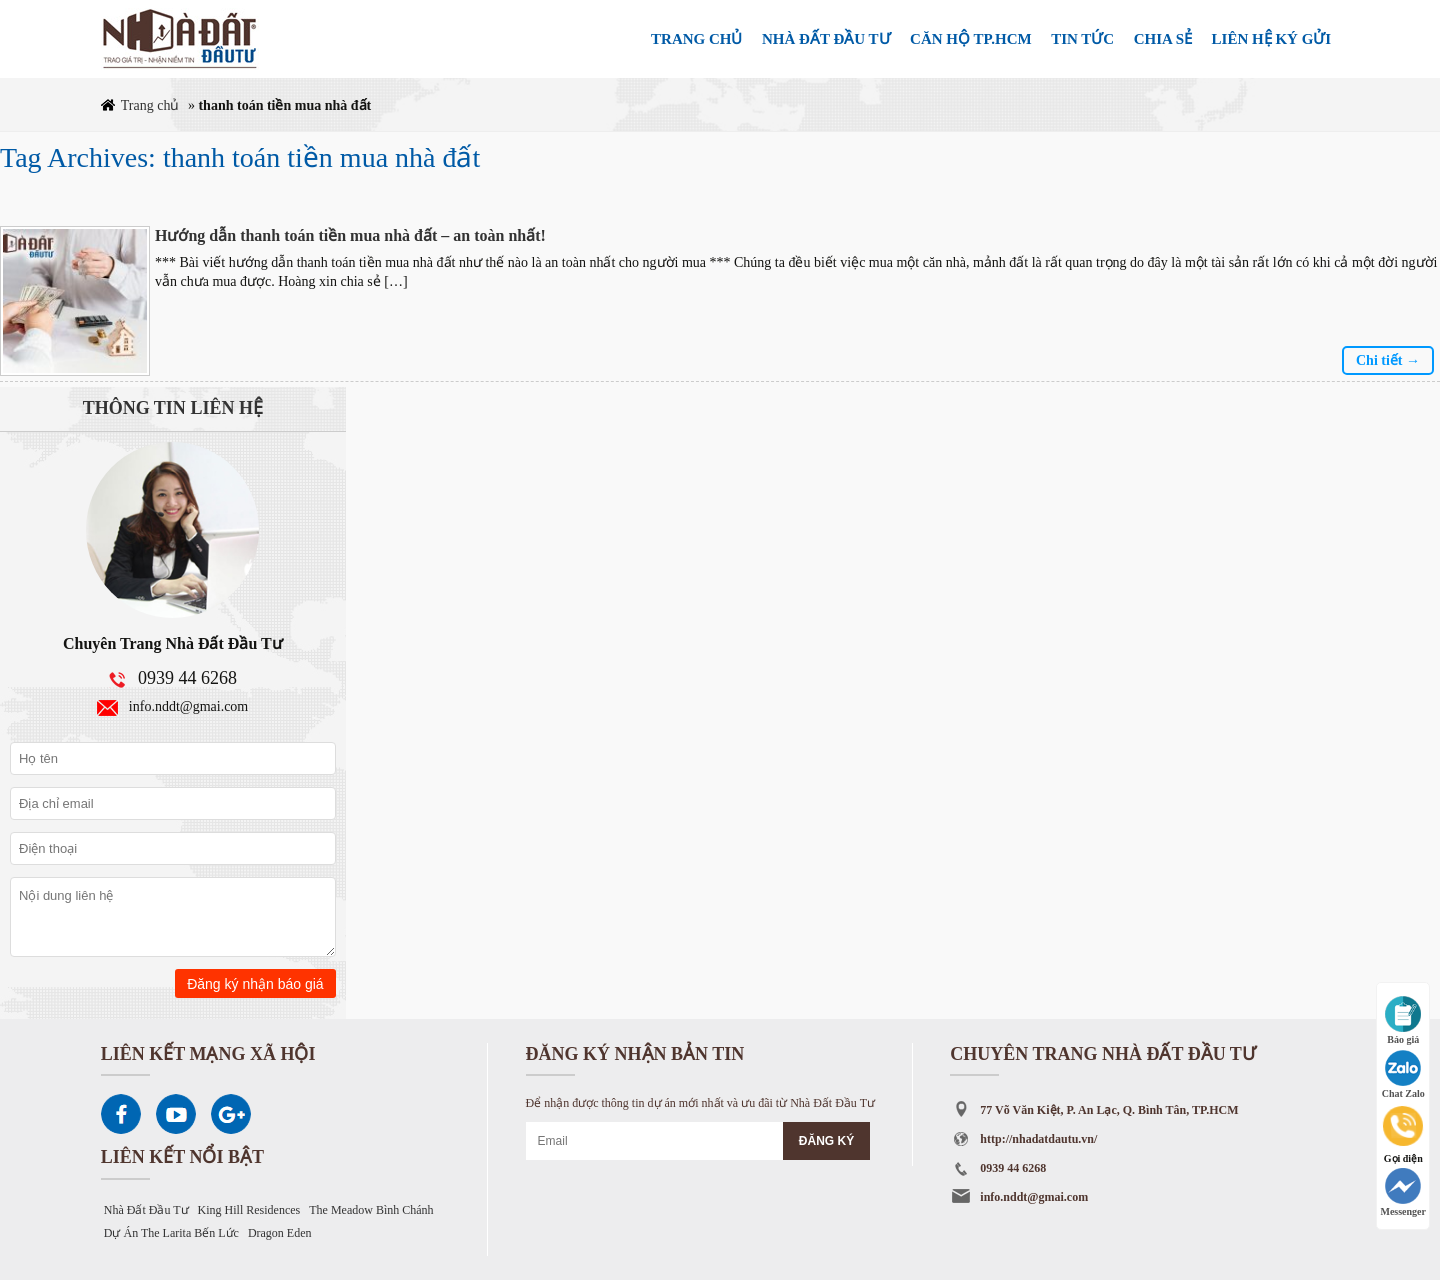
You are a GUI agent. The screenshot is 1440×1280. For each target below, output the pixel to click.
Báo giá (1403, 1020)
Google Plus (231, 1114)
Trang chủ (150, 105)
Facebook (121, 1114)
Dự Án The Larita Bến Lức (171, 1233)
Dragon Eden (280, 1233)
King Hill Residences (249, 1210)
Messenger (1403, 1192)
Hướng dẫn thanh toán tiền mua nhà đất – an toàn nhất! (350, 235)
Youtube (176, 1114)
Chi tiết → (1388, 360)
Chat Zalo (1403, 1074)
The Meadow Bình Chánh (371, 1210)
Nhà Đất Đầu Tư (146, 1210)
